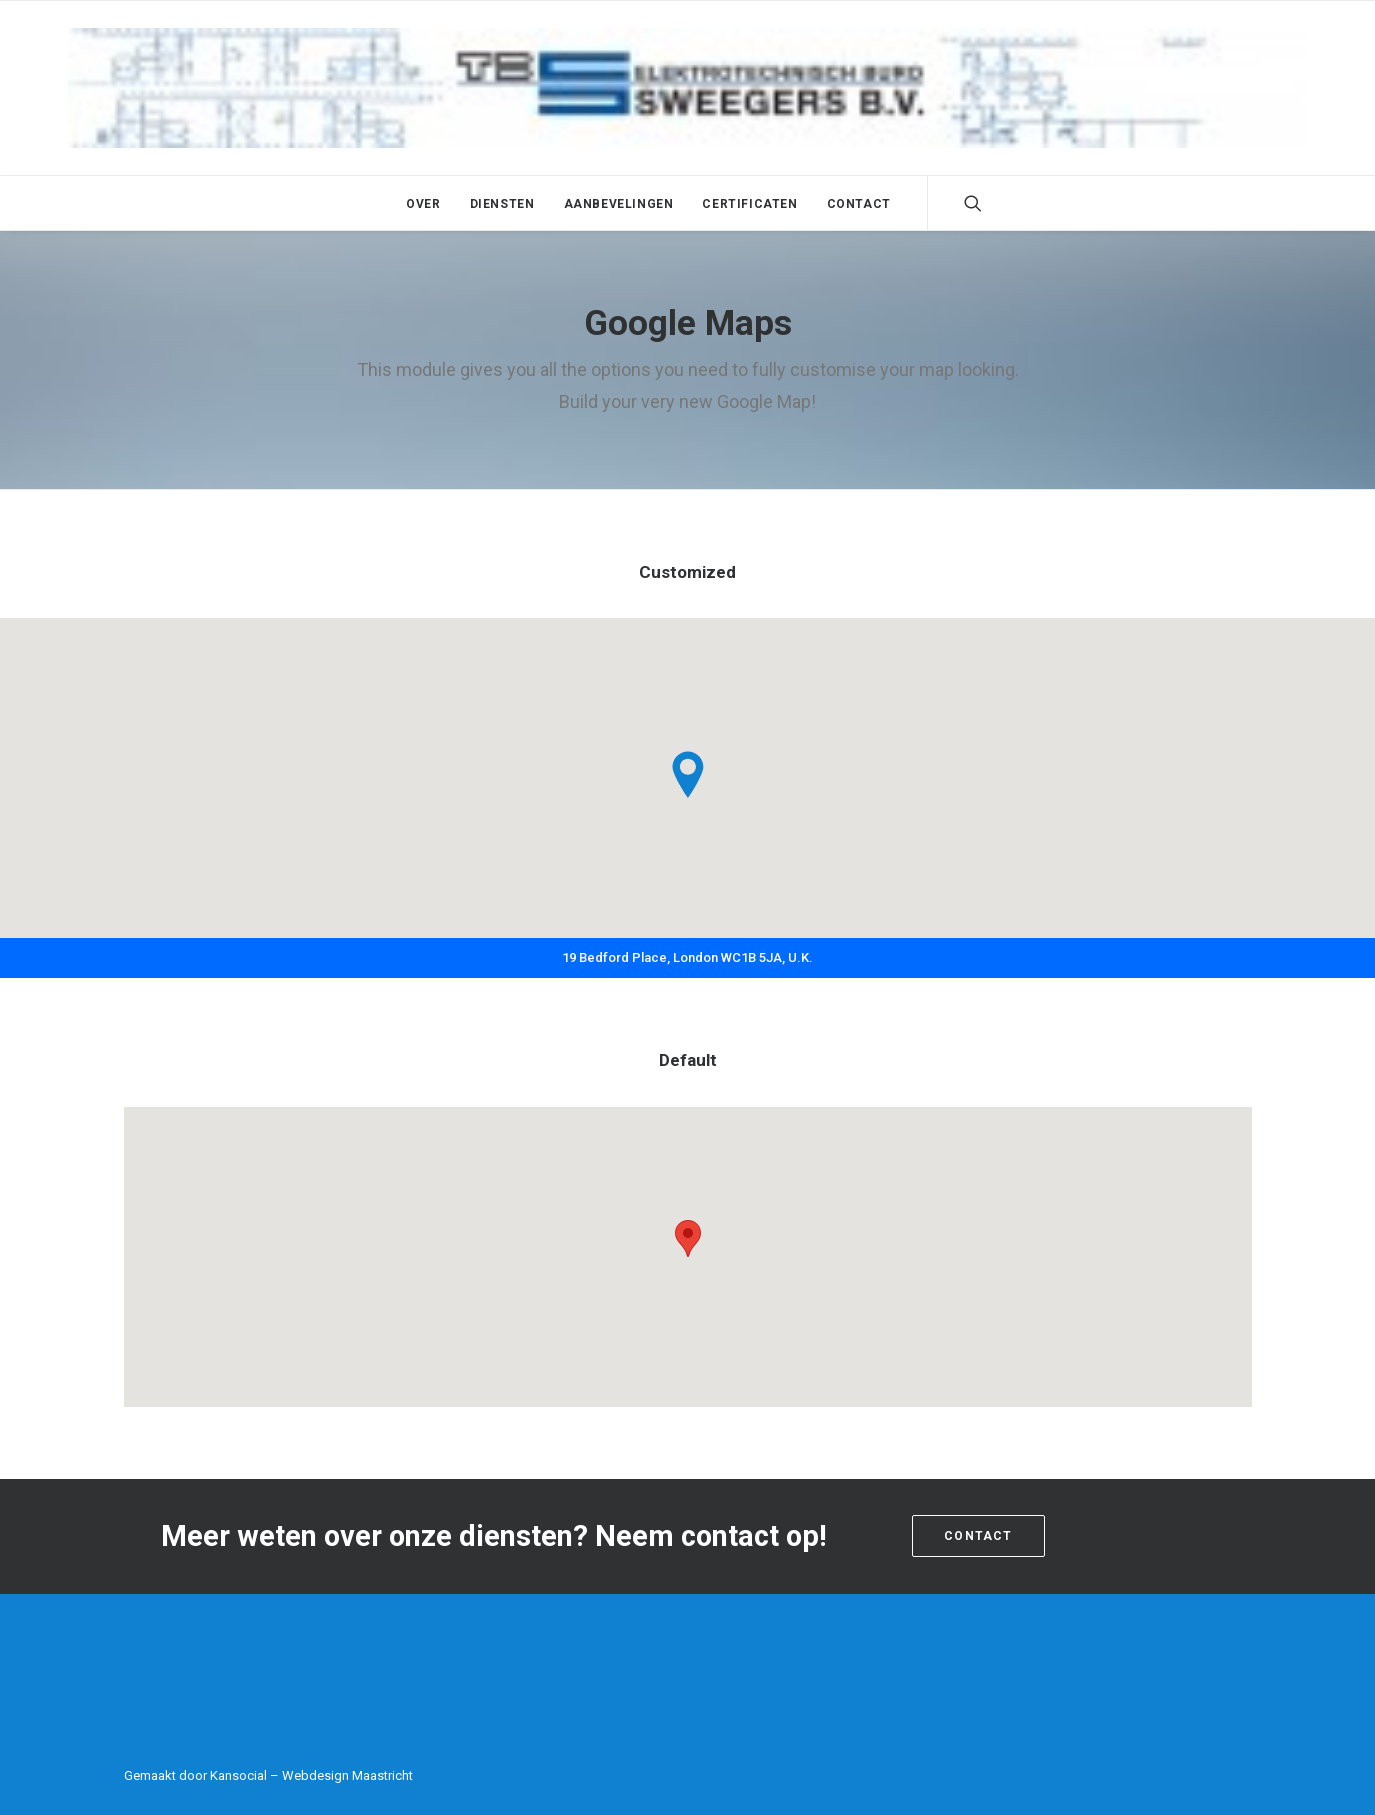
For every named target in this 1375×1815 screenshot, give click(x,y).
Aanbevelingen (619, 204)
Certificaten (749, 204)
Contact (859, 204)
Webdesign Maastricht (347, 1775)
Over (423, 204)
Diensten (502, 204)
